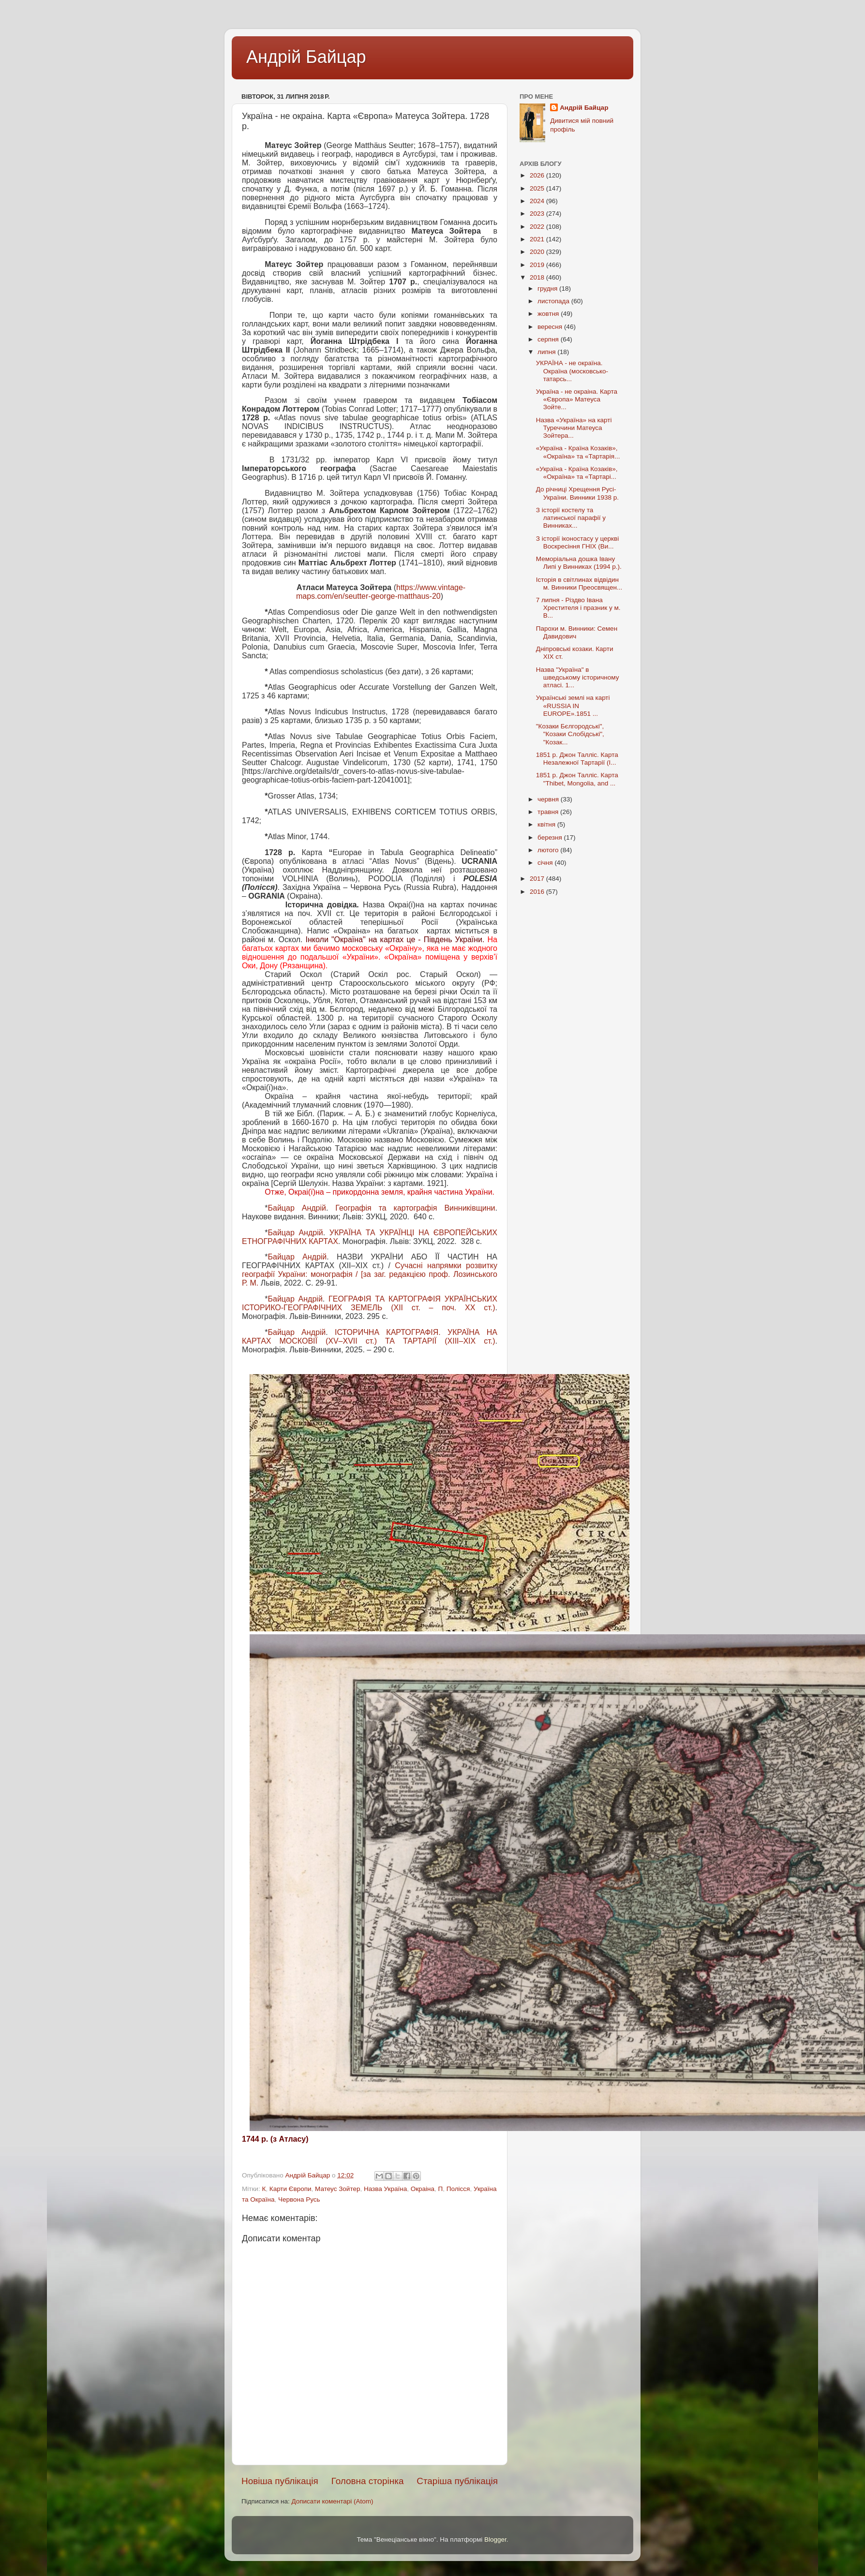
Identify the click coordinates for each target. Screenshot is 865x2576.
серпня (549, 339)
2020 (538, 251)
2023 (538, 213)
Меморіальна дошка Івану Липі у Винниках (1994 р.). (579, 562)
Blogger (495, 2539)
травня (548, 811)
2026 (538, 175)
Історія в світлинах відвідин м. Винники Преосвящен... (579, 583)
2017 (538, 878)
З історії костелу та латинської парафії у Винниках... (571, 517)
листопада (554, 301)
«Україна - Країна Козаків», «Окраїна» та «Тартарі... (577, 472)
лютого (548, 850)
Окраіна (422, 2188)
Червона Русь (299, 2199)
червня (549, 799)
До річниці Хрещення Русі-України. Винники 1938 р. (577, 493)
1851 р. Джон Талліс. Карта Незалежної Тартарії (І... (577, 758)
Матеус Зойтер (337, 2188)
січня (545, 862)
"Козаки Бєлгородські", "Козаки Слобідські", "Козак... (570, 734)
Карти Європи (290, 2188)
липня (547, 351)
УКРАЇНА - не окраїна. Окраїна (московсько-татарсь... (572, 370)
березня (550, 837)
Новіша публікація (279, 2481)
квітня (547, 824)
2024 (538, 201)
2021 (538, 239)
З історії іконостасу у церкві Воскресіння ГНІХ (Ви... (577, 542)
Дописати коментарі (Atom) (332, 2501)
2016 (538, 891)
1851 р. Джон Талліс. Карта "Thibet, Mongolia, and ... (577, 778)
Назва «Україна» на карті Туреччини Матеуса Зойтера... (574, 427)
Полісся (458, 2188)
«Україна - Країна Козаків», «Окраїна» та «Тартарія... (578, 451)
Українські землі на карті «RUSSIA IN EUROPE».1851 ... (573, 705)
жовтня (549, 313)
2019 (538, 264)
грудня (548, 288)
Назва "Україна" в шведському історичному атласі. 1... (577, 677)
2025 (538, 188)
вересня (550, 326)
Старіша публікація (457, 2481)
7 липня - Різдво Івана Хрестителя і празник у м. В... (578, 607)
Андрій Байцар (306, 57)
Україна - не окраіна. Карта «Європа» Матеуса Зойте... (576, 399)
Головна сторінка (367, 2481)
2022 (538, 226)
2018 (538, 277)
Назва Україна (385, 2188)
